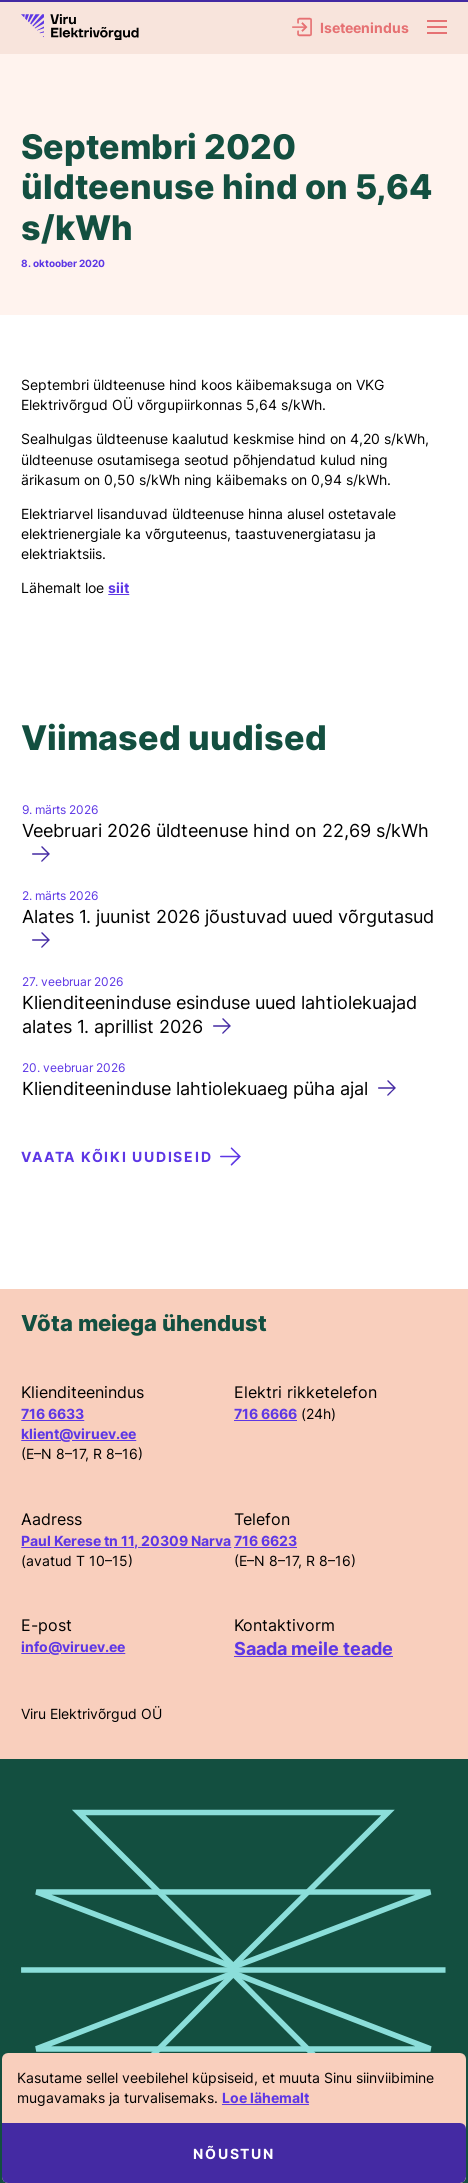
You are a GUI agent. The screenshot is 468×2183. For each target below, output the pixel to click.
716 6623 (265, 1540)
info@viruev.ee (73, 1646)
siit (118, 587)
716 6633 (52, 1413)
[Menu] (437, 27)
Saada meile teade (313, 1648)
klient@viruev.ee (78, 1433)
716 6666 (265, 1413)
